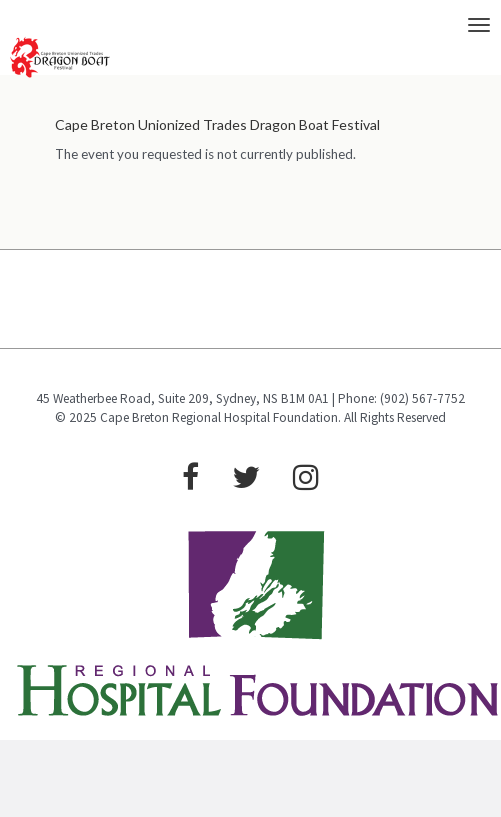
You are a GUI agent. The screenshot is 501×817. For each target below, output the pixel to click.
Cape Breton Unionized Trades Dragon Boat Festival (217, 124)
